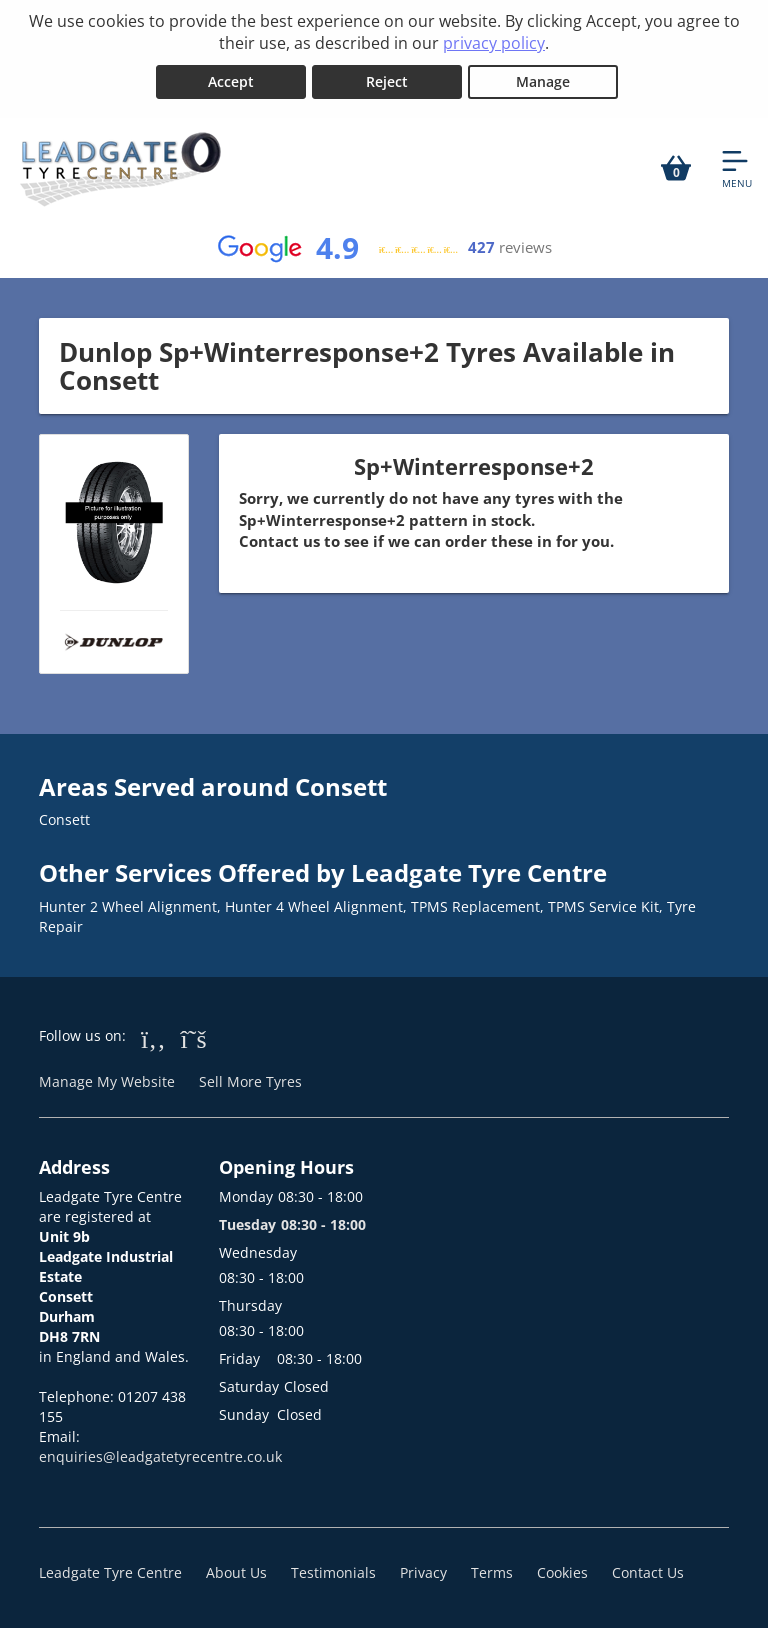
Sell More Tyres (250, 1081)
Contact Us (648, 1572)
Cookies (562, 1572)
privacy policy (494, 43)
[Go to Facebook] (153, 1038)
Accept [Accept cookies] (231, 81)
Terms (492, 1572)
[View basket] (676, 168)
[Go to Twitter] (194, 1038)
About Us (236, 1572)
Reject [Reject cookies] (387, 81)
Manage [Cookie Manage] (543, 81)
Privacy (423, 1572)
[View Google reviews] (384, 248)
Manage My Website (107, 1081)
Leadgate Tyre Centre (110, 1572)
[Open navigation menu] (737, 168)
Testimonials (333, 1572)
